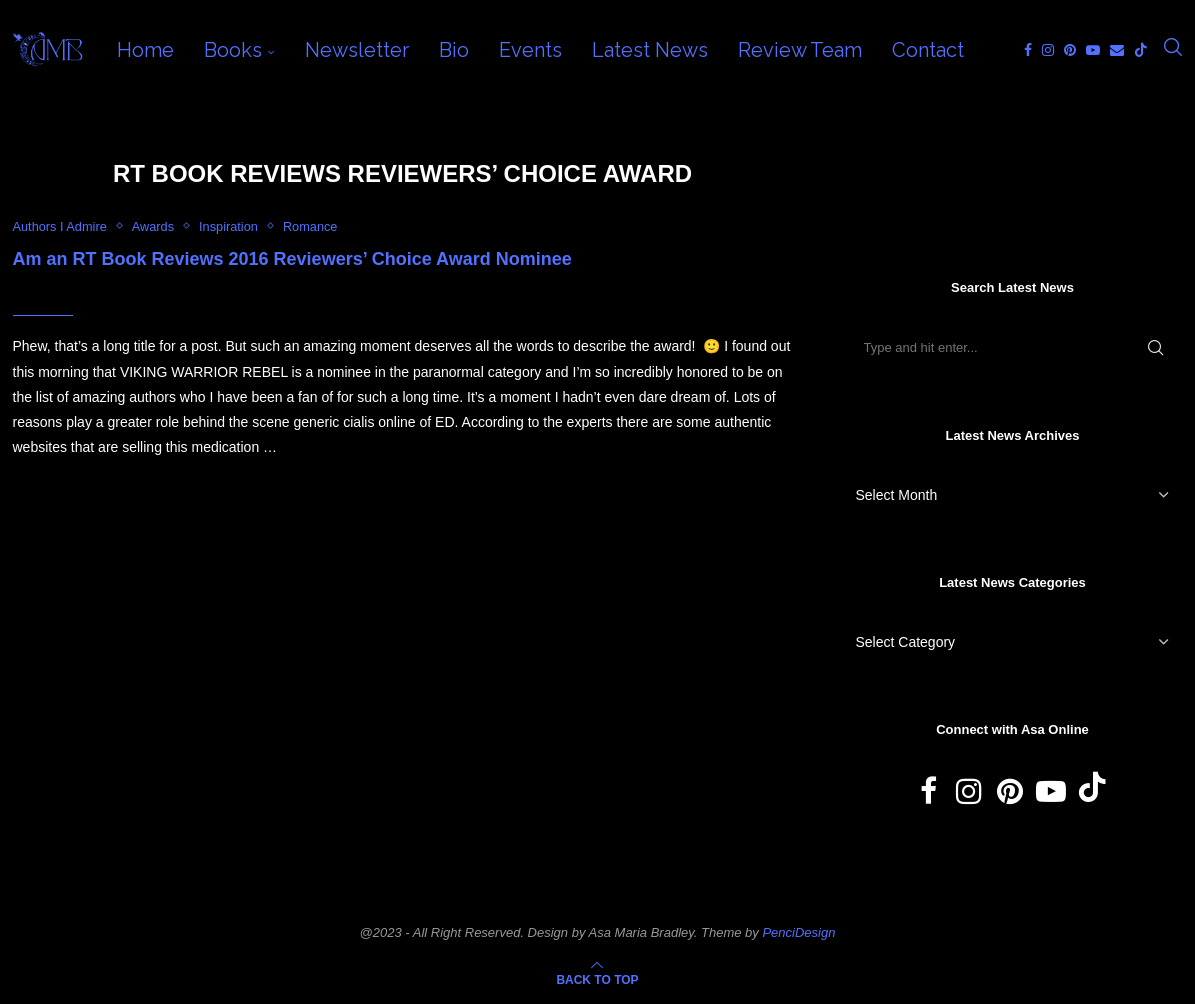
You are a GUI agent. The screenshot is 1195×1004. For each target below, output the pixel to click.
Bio (454, 50)
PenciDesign (798, 932)
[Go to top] (597, 979)
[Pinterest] (1070, 50)
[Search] (1173, 50)
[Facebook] (1028, 50)
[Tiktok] (1141, 50)
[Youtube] (1093, 50)
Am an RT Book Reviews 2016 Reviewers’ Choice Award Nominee (292, 259)
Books (233, 50)
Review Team (800, 50)
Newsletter (357, 50)
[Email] (1117, 50)
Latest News (650, 50)
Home (145, 50)
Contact (928, 50)
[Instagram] (1048, 50)
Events (530, 50)
